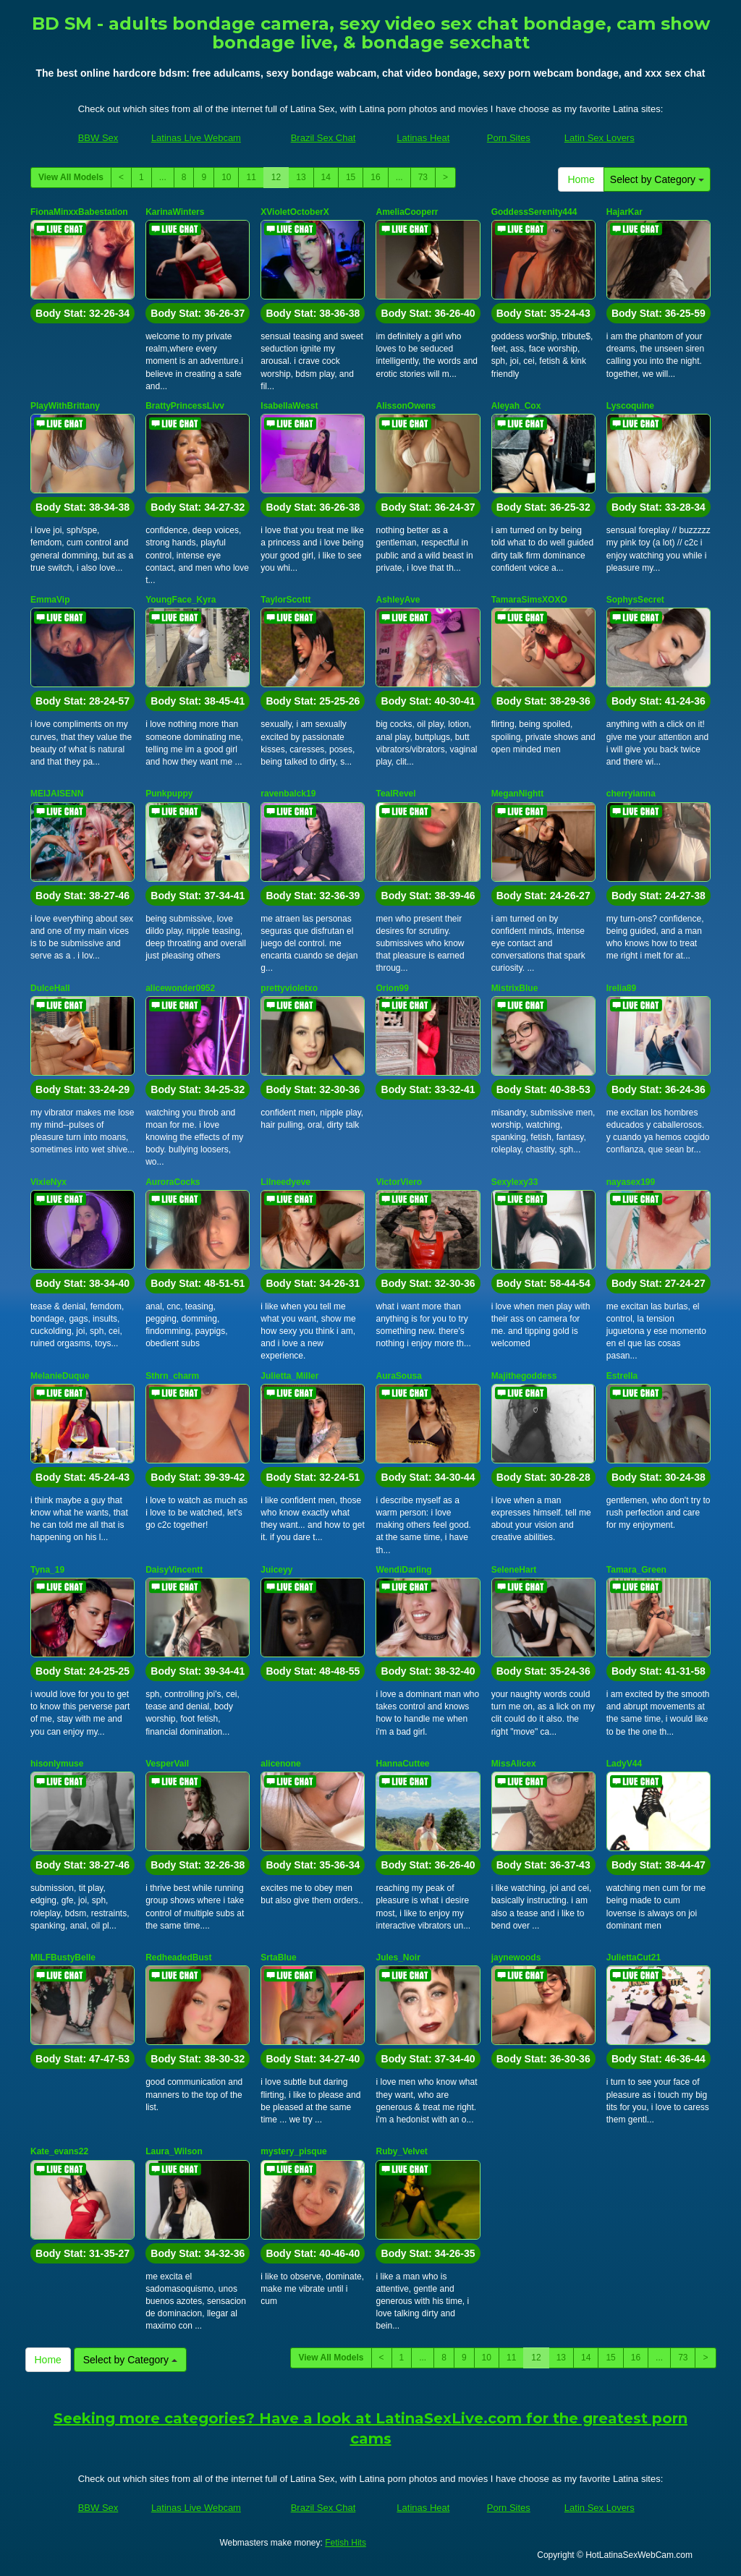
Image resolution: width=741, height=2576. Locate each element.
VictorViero (399, 1182)
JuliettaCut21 (633, 1957)
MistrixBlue (514, 988)
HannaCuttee (402, 1764)
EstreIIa (622, 1376)
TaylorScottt (285, 600)
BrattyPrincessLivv (184, 406)
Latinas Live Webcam (196, 137)
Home (580, 179)
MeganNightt (517, 793)
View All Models (70, 177)
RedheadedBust (178, 1957)
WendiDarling (403, 1570)
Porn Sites (508, 137)
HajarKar (624, 212)
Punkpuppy (168, 793)
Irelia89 (621, 988)
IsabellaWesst (289, 406)
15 (350, 177)
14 (326, 177)
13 (300, 177)
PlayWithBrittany (65, 406)
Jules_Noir (398, 1957)
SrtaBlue (278, 1957)
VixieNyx (48, 1182)
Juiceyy (276, 1570)
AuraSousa (398, 1376)
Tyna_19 (47, 1570)
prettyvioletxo (289, 988)
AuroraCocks (172, 1182)
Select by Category (657, 179)
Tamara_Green (636, 1570)
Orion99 (392, 988)
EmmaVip (49, 600)
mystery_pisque (293, 2151)
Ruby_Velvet (401, 2151)
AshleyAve (398, 600)
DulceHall (50, 988)
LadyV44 (624, 1764)
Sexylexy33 (514, 1182)
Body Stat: (82, 313)
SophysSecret (635, 600)
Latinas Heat (423, 137)
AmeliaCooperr (407, 212)
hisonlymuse (56, 1764)
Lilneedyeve (285, 1182)
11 (250, 177)
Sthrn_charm (172, 1376)
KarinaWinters (174, 212)
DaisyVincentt (174, 1570)
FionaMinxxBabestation (79, 212)
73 (423, 177)
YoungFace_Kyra (180, 600)
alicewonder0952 (180, 988)
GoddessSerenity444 (534, 212)
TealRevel (395, 793)
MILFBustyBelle (63, 1957)
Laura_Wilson (174, 2151)
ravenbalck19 (288, 793)
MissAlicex (513, 1764)
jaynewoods (516, 1957)
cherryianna (631, 793)
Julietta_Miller (289, 1376)
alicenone (280, 1764)
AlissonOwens (406, 406)
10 (226, 177)
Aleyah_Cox (516, 406)
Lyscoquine (630, 406)
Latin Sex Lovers (599, 137)
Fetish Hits (345, 2543)
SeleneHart (514, 1570)
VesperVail (167, 1764)
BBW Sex (98, 137)
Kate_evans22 (59, 2151)
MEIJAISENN (56, 793)
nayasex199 (630, 1182)
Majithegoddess (524, 1376)
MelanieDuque (59, 1376)
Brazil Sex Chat (323, 137)
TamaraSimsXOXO (529, 600)
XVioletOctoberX (295, 212)
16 (375, 177)
